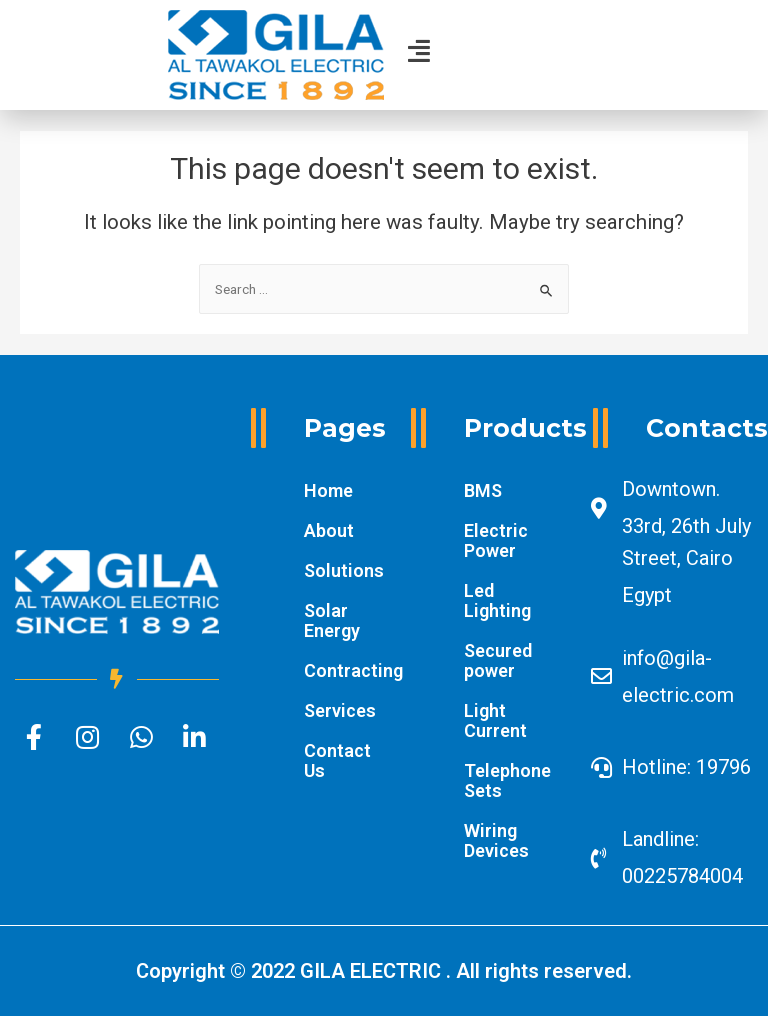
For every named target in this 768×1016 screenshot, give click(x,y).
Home (328, 490)
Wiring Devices (496, 840)
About (329, 530)
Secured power (498, 660)
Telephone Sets (507, 780)
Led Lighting (497, 600)
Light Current (495, 720)
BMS (483, 490)
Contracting (342, 670)
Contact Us (337, 760)
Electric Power (496, 540)
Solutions (342, 570)
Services (340, 710)
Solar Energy (332, 620)
